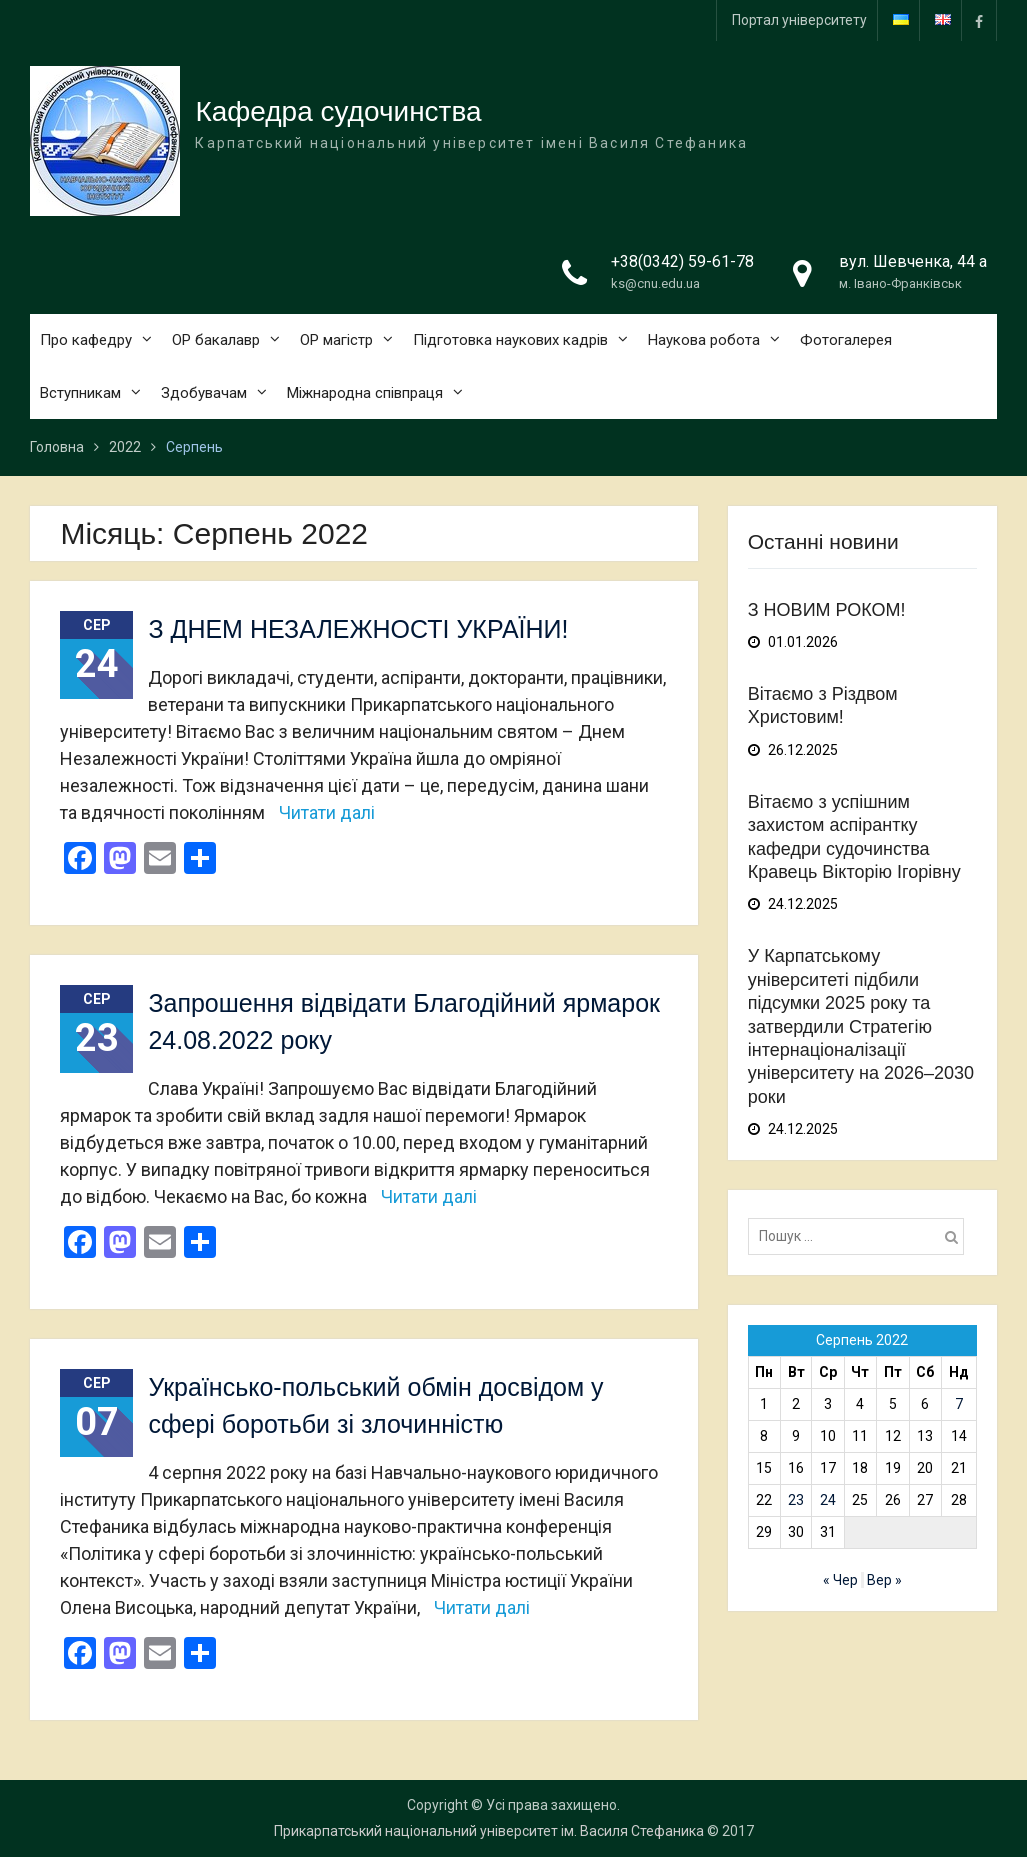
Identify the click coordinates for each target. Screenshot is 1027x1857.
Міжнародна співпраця (365, 393)
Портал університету (799, 20)
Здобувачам (204, 393)
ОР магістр (336, 340)
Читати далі (327, 812)
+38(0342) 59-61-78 (682, 261)
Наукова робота (704, 340)
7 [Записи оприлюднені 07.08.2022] (959, 1404)
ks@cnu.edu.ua (655, 283)
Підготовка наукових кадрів (510, 340)
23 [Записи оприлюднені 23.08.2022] (796, 1500)
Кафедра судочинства (338, 111)
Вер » (884, 1580)
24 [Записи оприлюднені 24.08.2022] (828, 1500)
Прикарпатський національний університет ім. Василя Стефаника (489, 1831)
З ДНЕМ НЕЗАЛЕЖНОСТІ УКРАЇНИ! (358, 629)
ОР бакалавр (216, 340)
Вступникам (80, 393)
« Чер (840, 1580)
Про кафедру (86, 340)
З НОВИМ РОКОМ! (827, 610)
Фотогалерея (846, 340)
